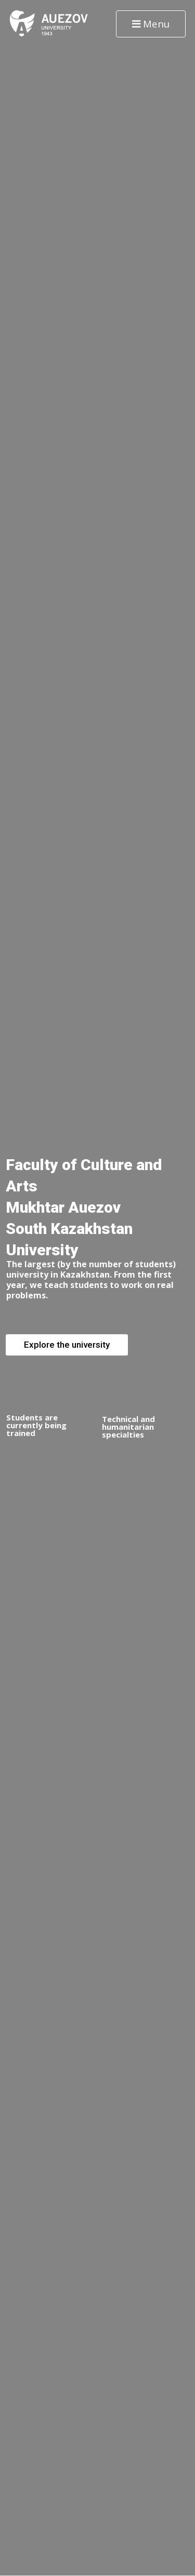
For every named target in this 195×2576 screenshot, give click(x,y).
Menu (151, 23)
